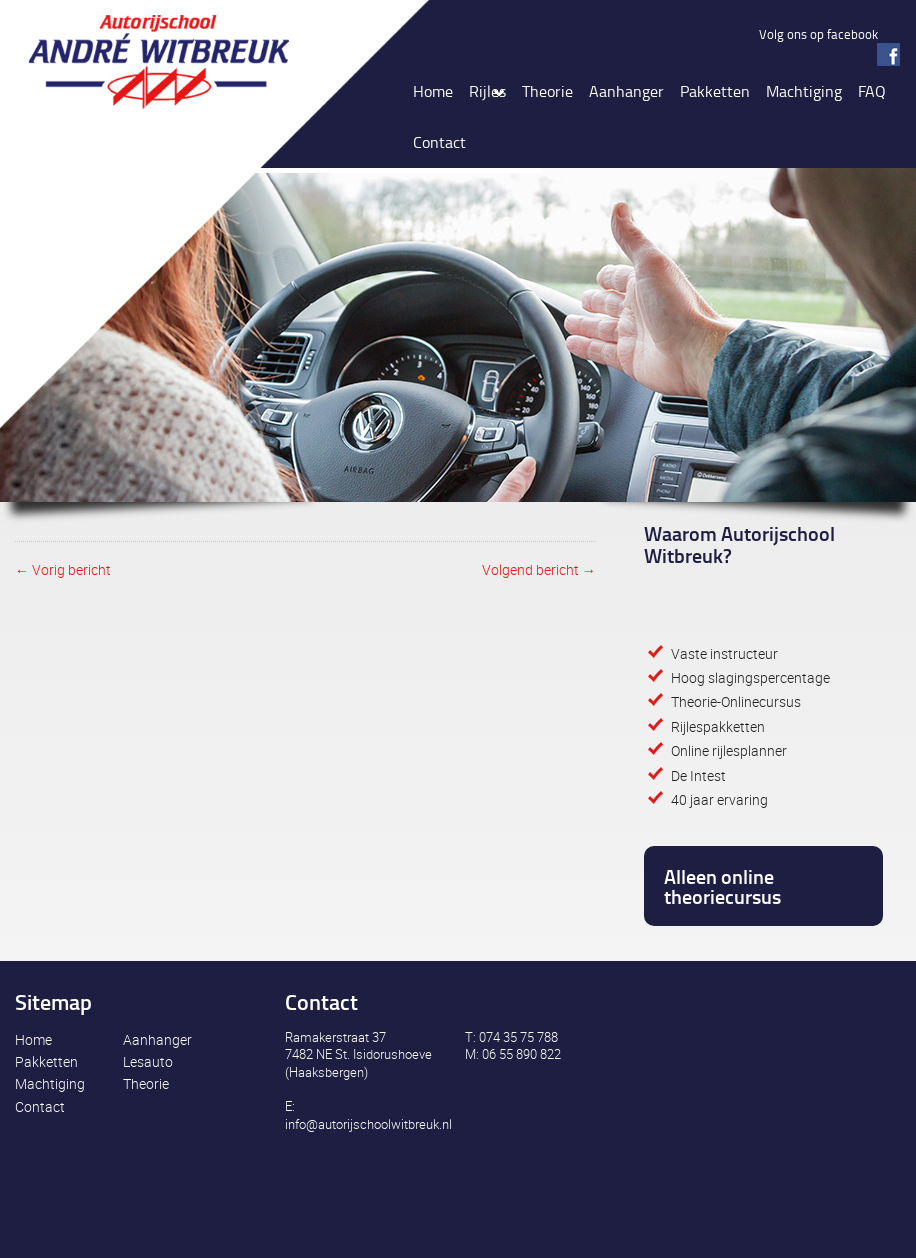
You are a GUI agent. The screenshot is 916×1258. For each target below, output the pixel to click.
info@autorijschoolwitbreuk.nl (368, 1124)
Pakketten (46, 1061)
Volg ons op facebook (818, 34)
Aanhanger (157, 1039)
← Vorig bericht (63, 569)
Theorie (146, 1083)
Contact (40, 1106)
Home (33, 1039)
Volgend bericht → (539, 569)
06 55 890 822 (521, 1054)
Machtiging (50, 1083)
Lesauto (148, 1061)
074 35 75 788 (518, 1037)
